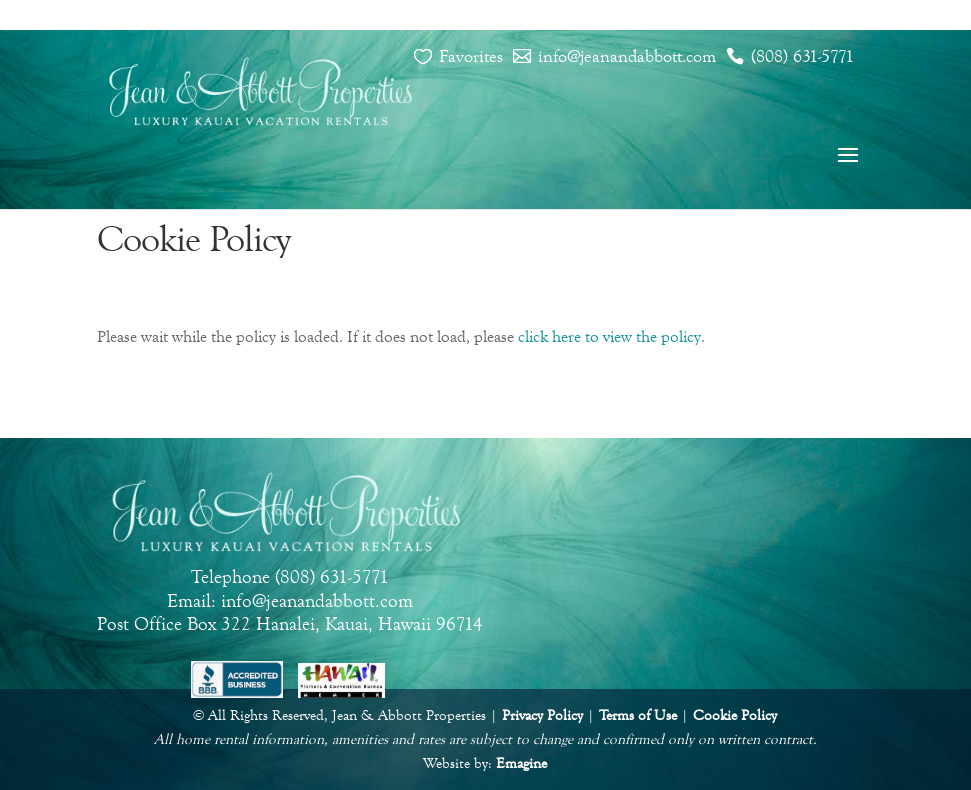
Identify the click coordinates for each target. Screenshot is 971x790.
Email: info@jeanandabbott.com (290, 600)
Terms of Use (638, 715)
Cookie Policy (735, 715)
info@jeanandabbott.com (627, 56)
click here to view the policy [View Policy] (609, 336)
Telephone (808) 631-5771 (290, 576)
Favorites (471, 56)
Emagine (521, 763)
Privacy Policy (542, 715)
